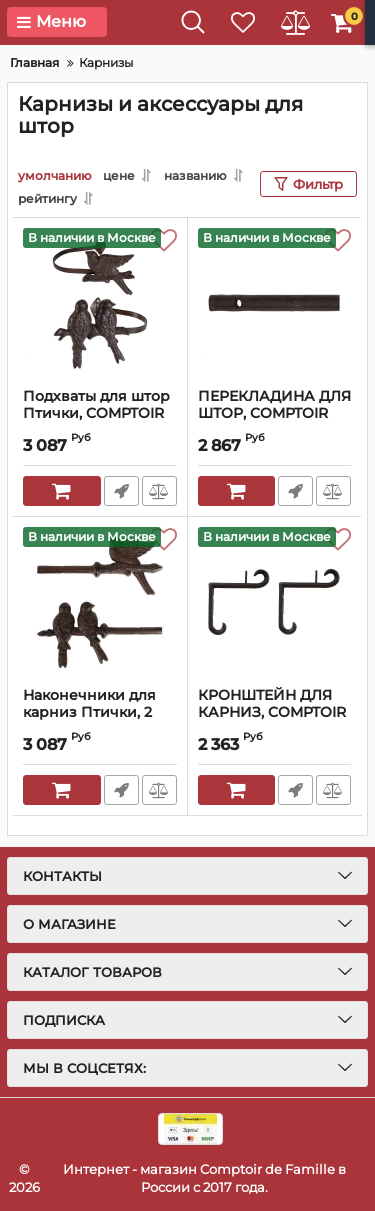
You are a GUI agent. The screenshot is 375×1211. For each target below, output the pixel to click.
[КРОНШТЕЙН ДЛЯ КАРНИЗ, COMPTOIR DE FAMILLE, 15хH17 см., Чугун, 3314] (275, 602)
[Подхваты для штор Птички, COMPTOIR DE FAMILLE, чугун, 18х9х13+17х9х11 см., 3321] (100, 303)
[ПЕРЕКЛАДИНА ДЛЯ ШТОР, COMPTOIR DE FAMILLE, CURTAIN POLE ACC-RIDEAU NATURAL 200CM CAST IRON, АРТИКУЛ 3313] (275, 303)
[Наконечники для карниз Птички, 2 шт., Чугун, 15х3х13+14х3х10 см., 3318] (100, 602)
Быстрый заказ (121, 491)
